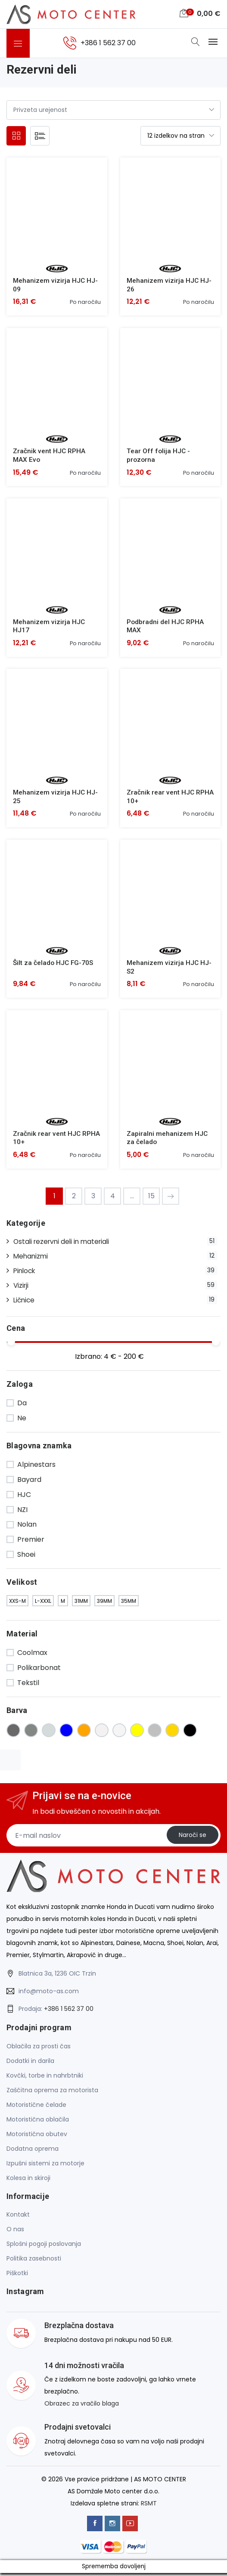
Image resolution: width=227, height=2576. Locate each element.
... (132, 1199)
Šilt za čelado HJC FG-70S (54, 965)
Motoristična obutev (36, 2137)
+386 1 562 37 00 (68, 2011)
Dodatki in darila (30, 2064)
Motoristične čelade (36, 2107)
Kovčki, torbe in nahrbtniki (44, 2078)
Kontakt (18, 2217)
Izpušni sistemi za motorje (45, 2166)
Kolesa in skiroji (28, 2181)
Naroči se (192, 1838)
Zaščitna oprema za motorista (52, 2093)
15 (151, 1199)
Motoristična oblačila (37, 2122)
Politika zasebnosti (33, 2261)
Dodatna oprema (32, 2151)
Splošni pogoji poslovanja (43, 2246)
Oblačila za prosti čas (38, 2049)
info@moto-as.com (49, 1994)
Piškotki (17, 2276)
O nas (15, 2232)
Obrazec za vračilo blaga (81, 2407)
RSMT (149, 2506)
